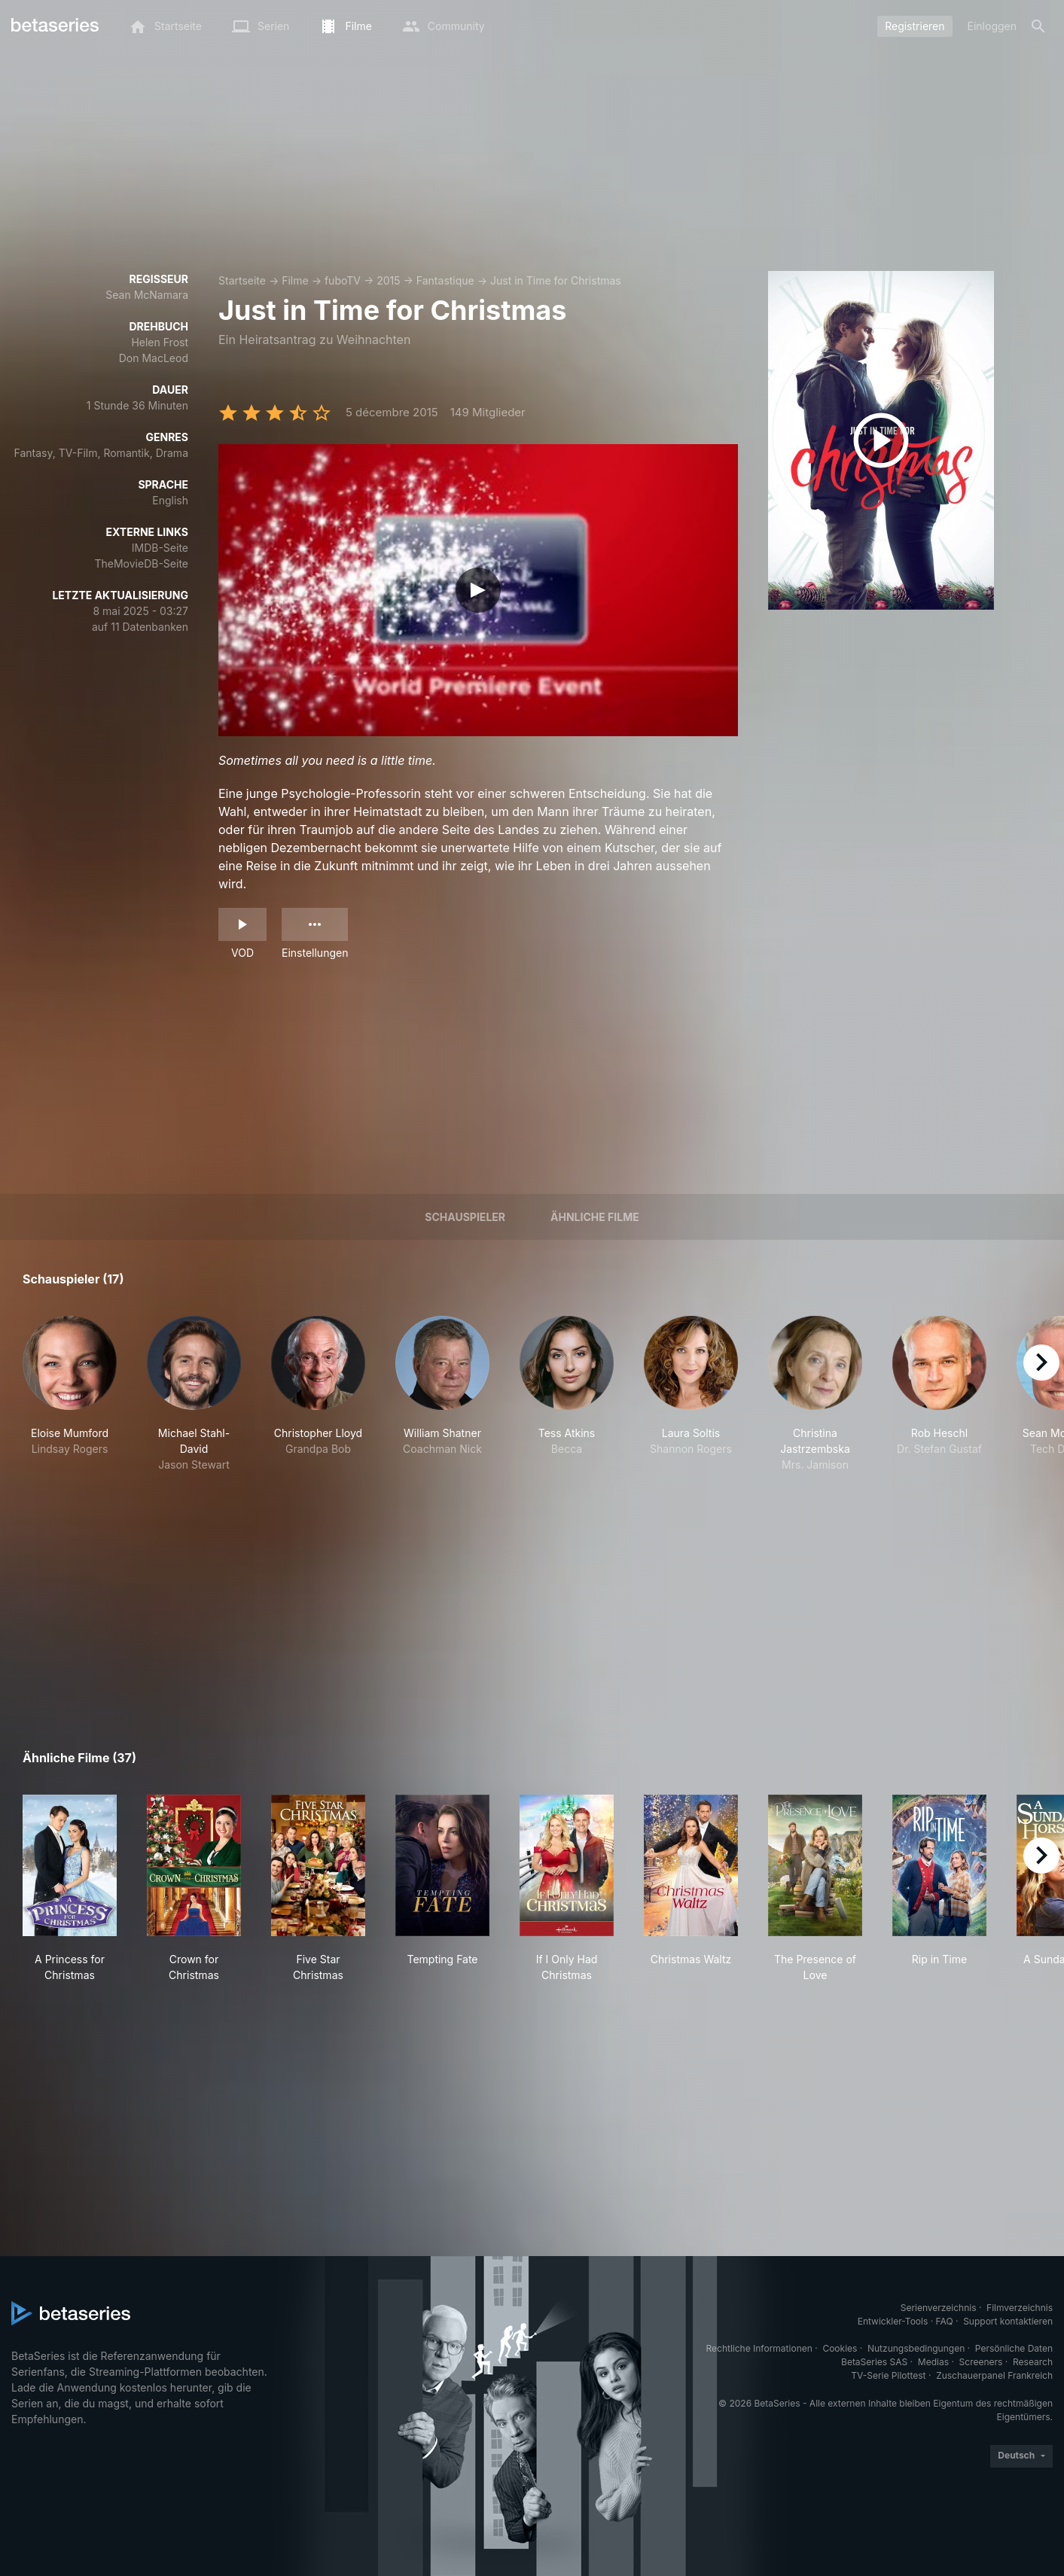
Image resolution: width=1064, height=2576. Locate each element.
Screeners (981, 2361)
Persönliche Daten (1014, 2348)
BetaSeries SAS (874, 2361)
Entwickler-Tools (893, 2321)
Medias (933, 2361)
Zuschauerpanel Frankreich (994, 2375)
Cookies (839, 2348)
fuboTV (343, 280)
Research (1033, 2361)
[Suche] (1038, 26)
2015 (388, 280)
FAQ (944, 2321)
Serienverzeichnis (939, 2307)
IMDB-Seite (160, 547)
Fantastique (445, 280)
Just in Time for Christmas (555, 280)
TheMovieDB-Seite (141, 563)
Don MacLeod (153, 358)
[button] (70, 1394)
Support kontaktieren (1008, 2321)
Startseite (242, 280)
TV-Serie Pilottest (888, 2375)
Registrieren (914, 26)
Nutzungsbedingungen (916, 2348)
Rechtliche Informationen (759, 2348)
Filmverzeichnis (1019, 2307)
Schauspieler (465, 1216)
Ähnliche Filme (594, 1216)
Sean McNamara (146, 294)
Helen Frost (159, 342)
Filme (295, 280)
